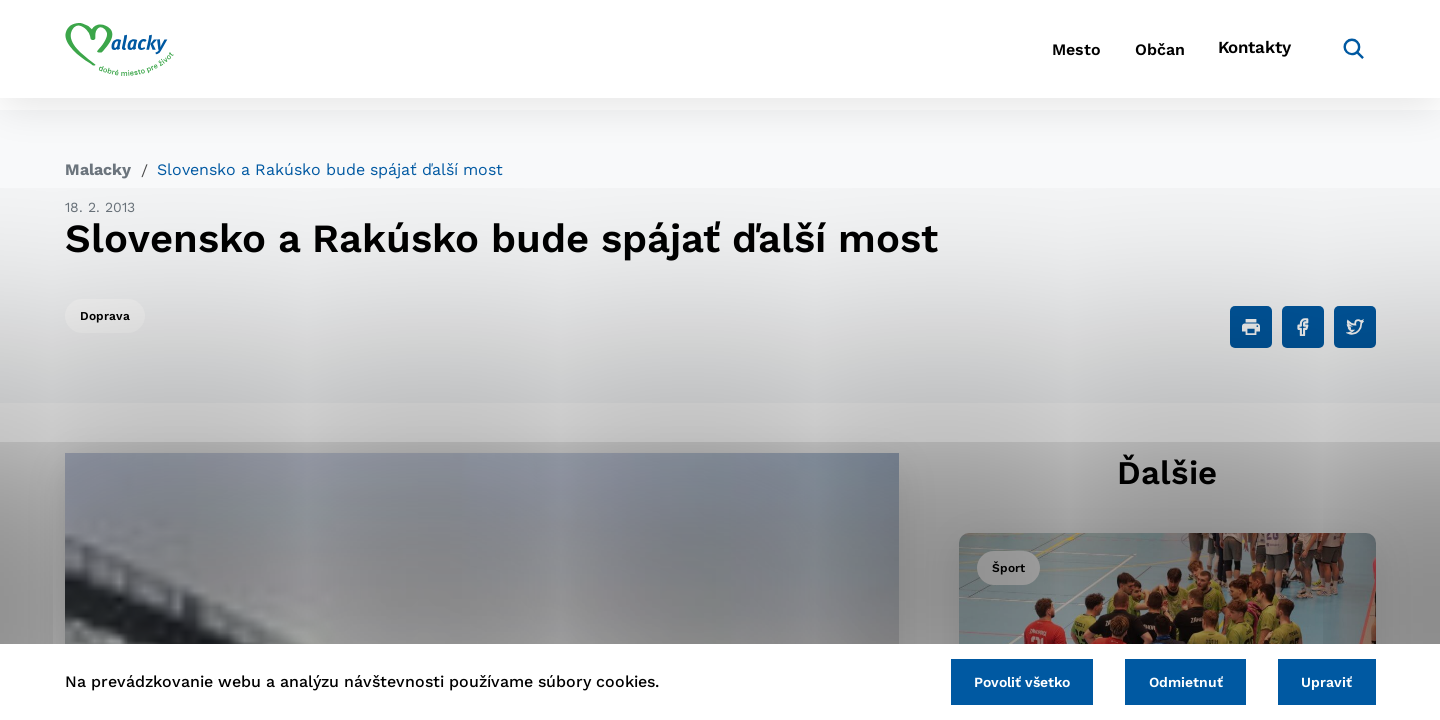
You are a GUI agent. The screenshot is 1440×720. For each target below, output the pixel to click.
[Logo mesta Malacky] (119, 55)
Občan (1139, 55)
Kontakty (1250, 55)
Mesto (1039, 55)
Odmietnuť (1172, 680)
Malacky (98, 169)
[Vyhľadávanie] (1346, 55)
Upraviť (1322, 680)
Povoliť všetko (999, 680)
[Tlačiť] (1251, 327)
